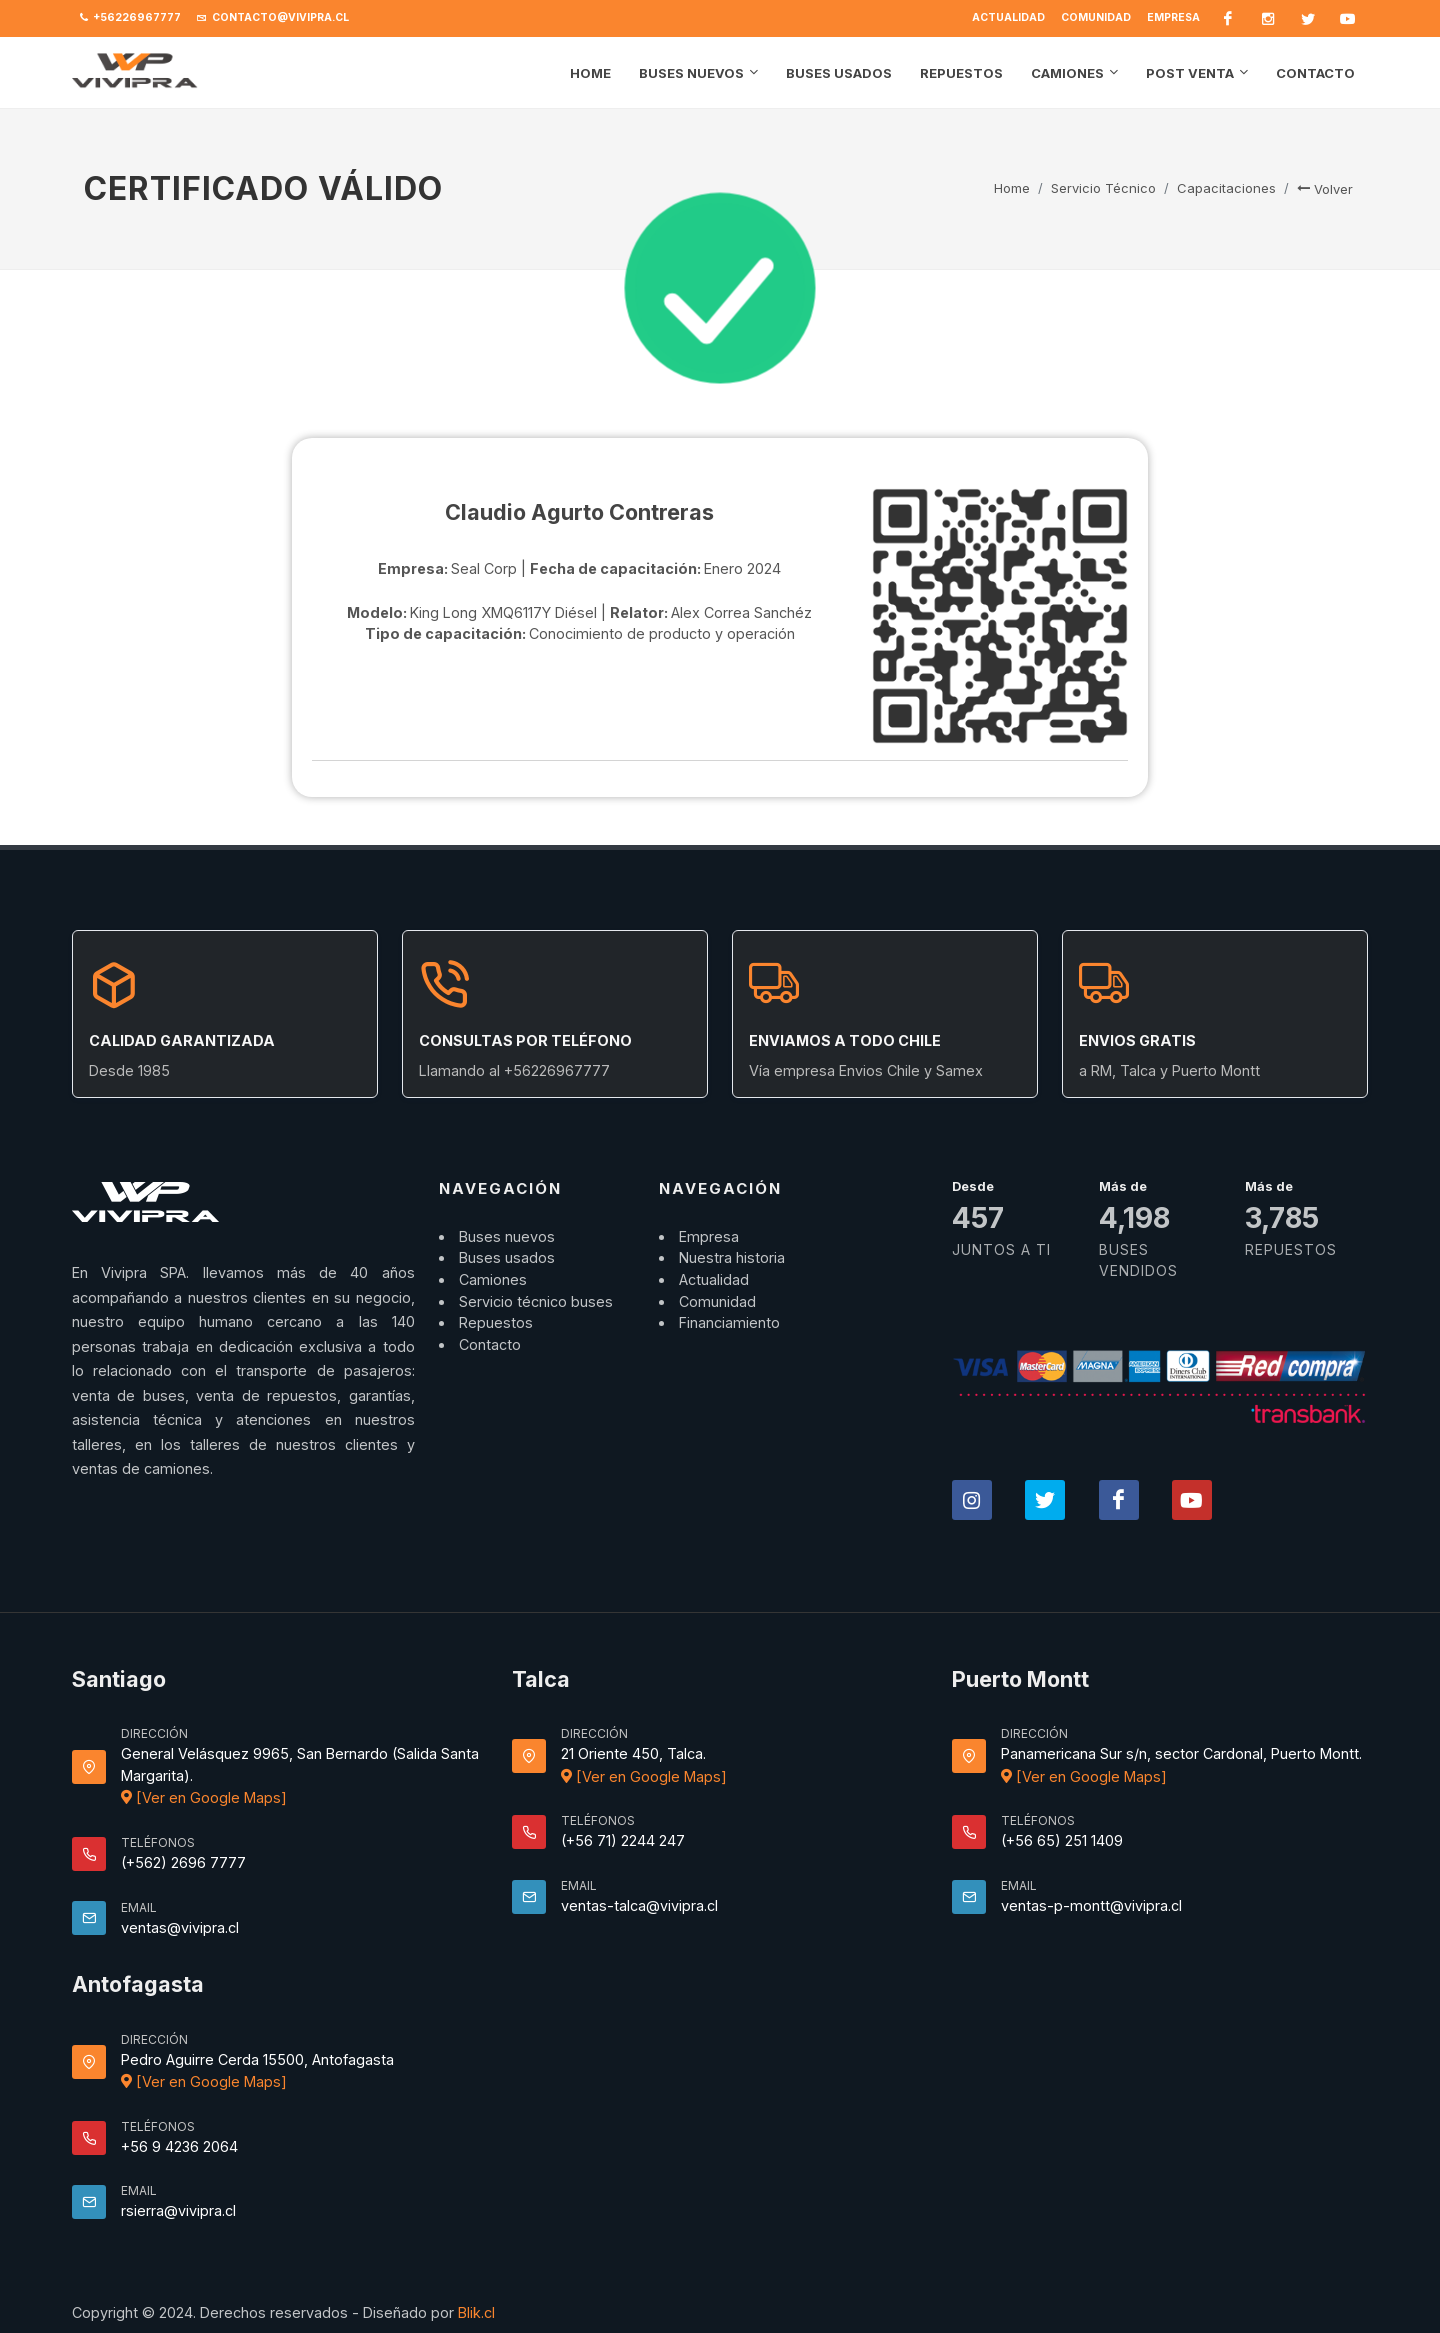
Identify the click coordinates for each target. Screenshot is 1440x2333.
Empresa (1173, 17)
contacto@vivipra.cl (273, 18)
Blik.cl (476, 2312)
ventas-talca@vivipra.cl (639, 1905)
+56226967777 (130, 18)
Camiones (493, 1279)
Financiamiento (729, 1322)
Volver (1325, 189)
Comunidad (1096, 17)
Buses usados (507, 1257)
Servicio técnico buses (536, 1301)
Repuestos (496, 1322)
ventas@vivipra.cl (180, 1927)
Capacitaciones (1226, 188)
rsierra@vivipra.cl (178, 2210)
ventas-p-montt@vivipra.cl (1091, 1905)
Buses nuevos (507, 1236)
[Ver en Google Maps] (204, 1797)
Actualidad (1008, 17)
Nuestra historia (732, 1257)
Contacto (490, 1344)
